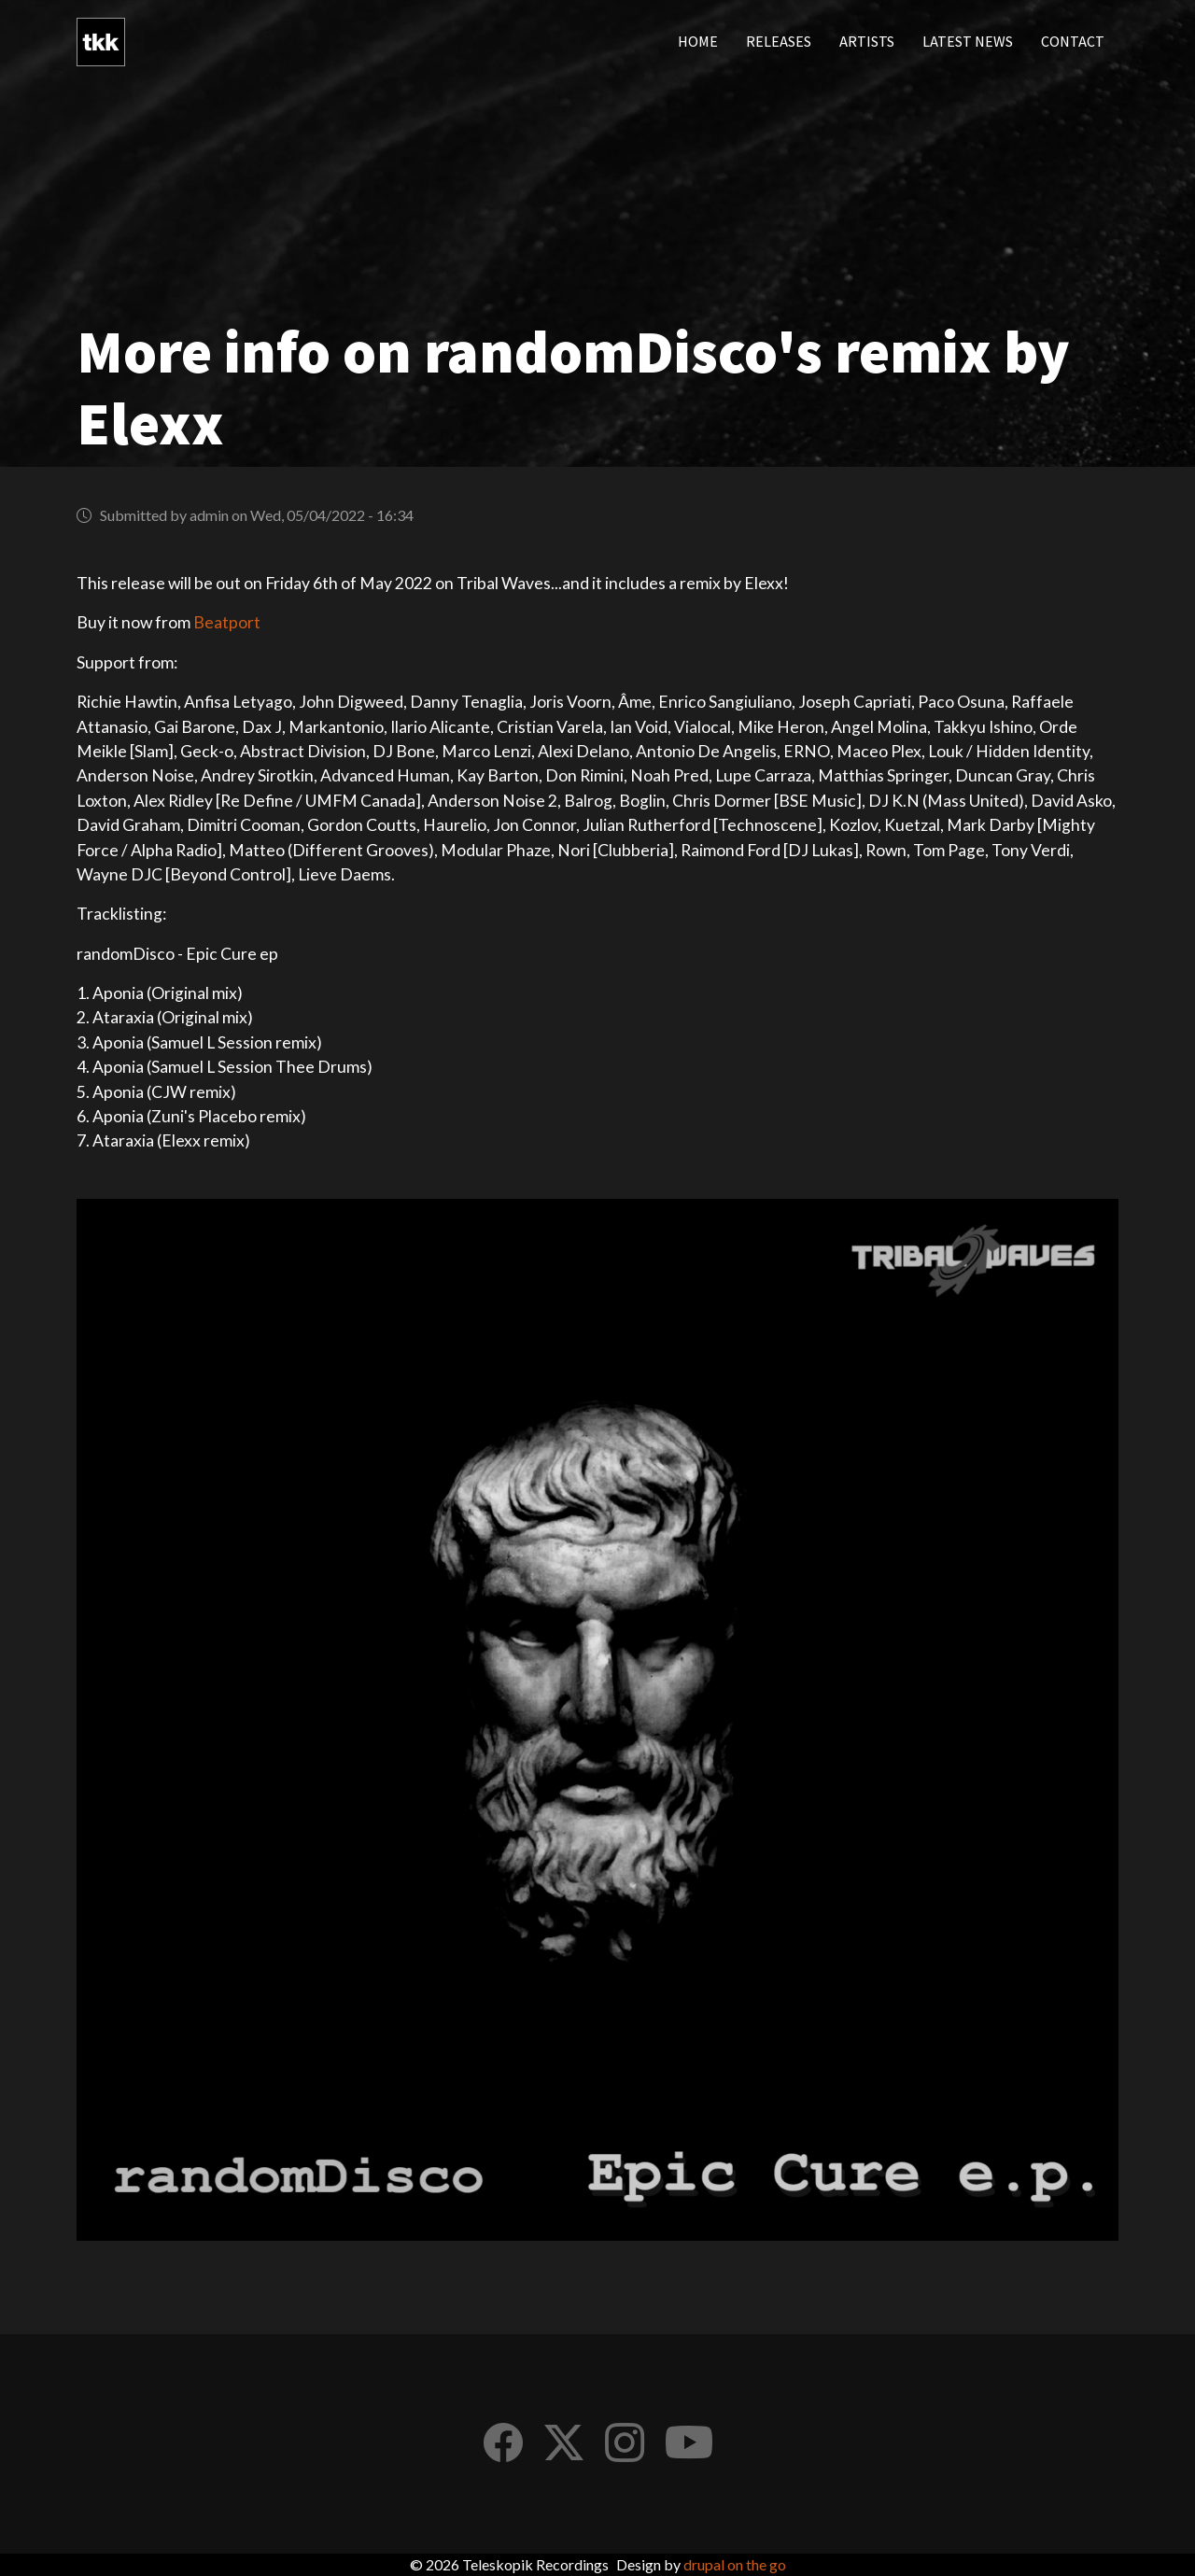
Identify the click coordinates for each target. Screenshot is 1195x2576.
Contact (1072, 41)
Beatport (226, 622)
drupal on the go (734, 2564)
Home (698, 41)
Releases (778, 41)
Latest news (967, 41)
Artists (866, 41)
